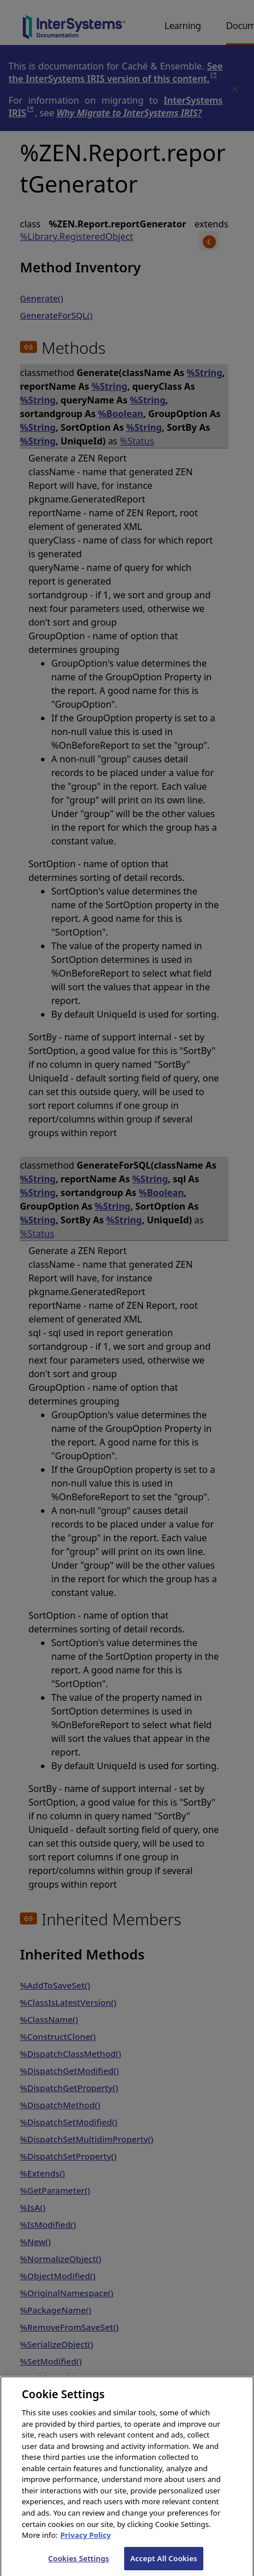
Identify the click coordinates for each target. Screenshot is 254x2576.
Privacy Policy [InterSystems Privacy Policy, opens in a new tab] (85, 2542)
